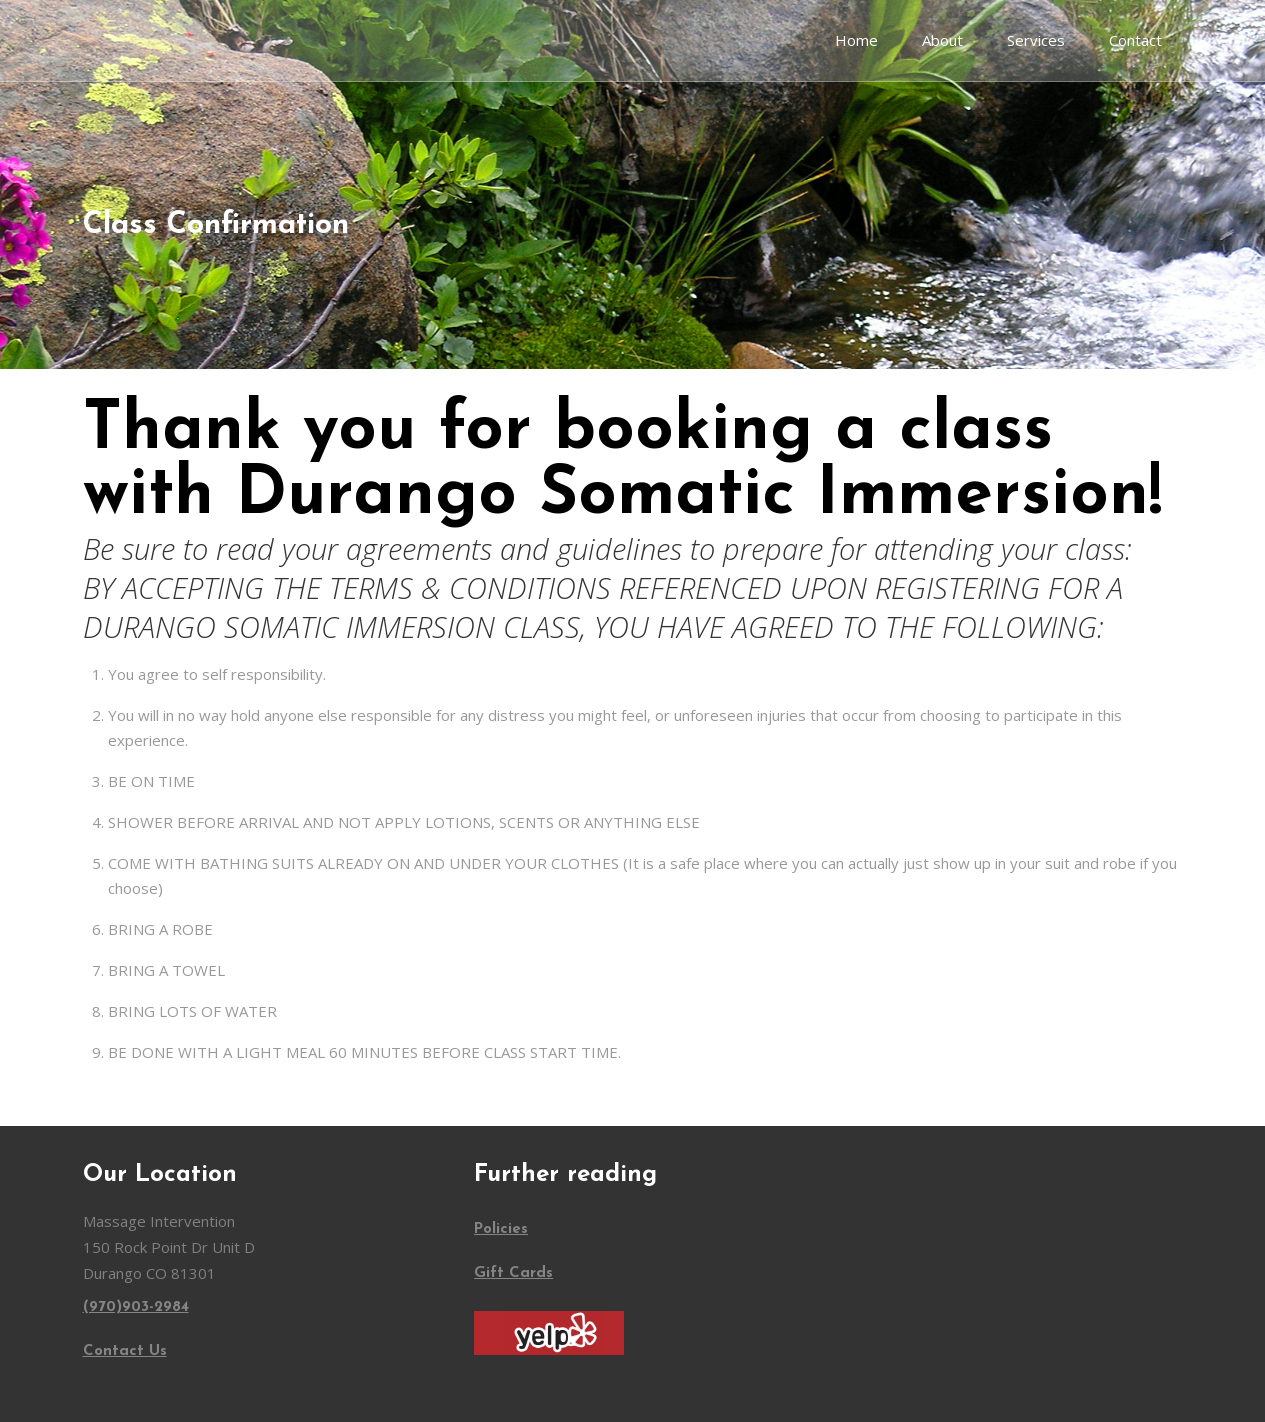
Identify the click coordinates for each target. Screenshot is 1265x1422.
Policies (501, 1229)
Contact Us (125, 1351)
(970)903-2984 (136, 1307)
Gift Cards (513, 1273)
